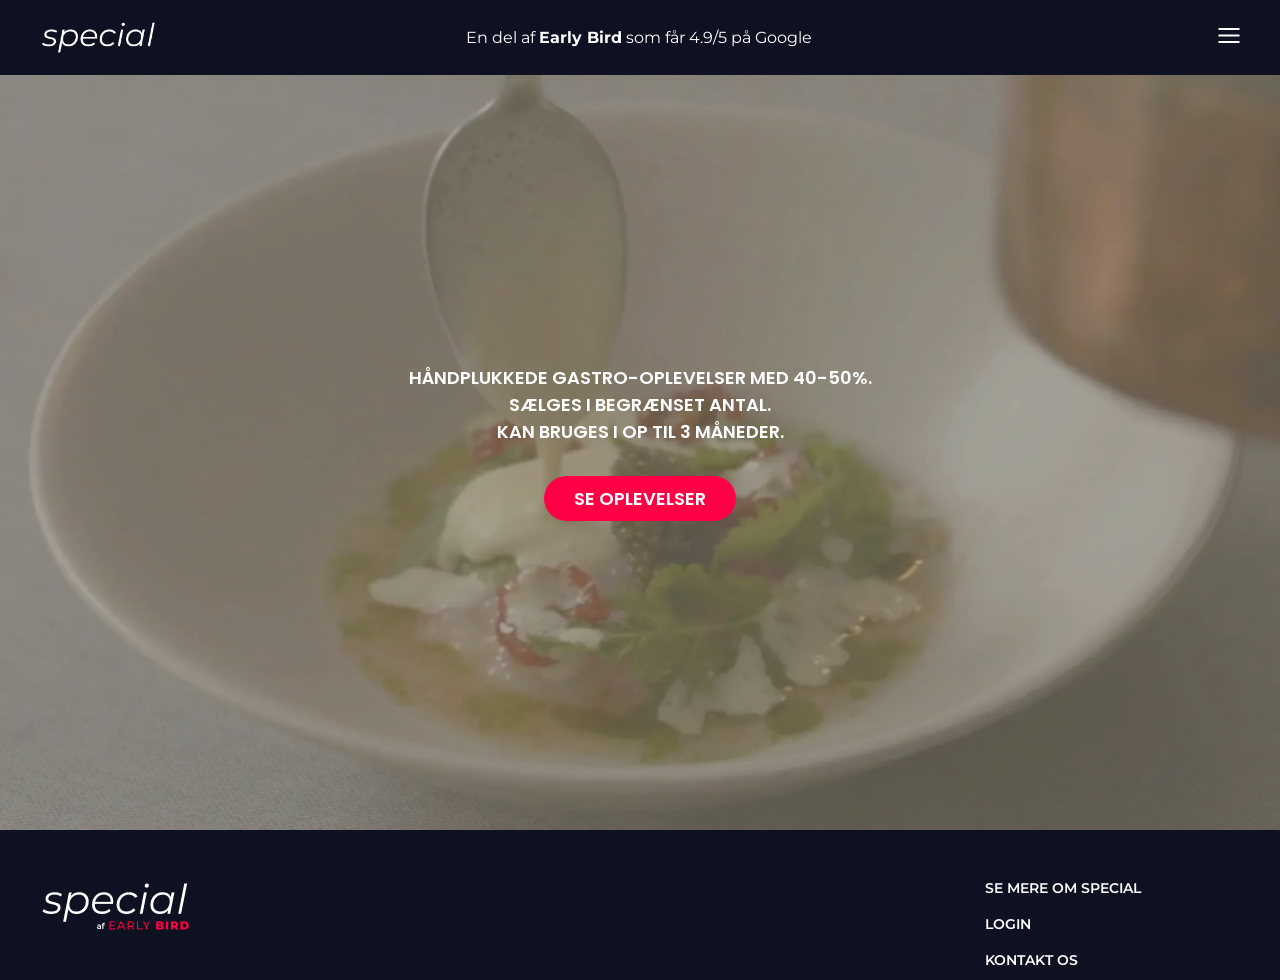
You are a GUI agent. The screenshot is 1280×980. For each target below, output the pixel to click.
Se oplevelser (640, 498)
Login (1008, 924)
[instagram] (110, 964)
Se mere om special (1063, 888)
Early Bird (580, 37)
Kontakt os (1031, 960)
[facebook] (52, 964)
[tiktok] (168, 964)
